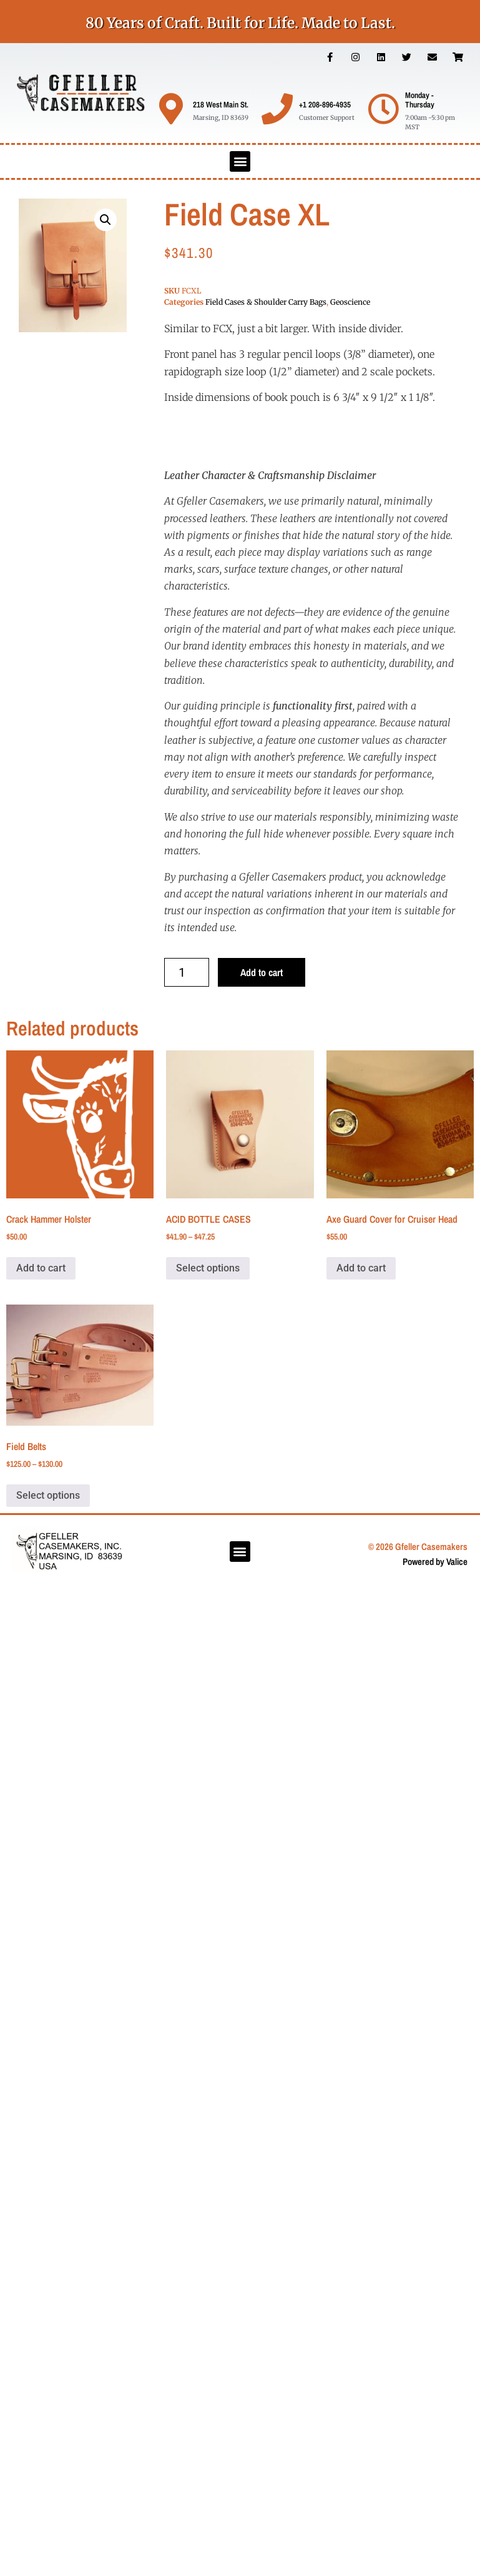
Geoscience (350, 302)
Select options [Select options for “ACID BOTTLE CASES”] (208, 1268)
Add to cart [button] (41, 1268)
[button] (240, 161)
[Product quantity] (187, 972)
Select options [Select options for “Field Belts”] (48, 1495)
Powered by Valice (435, 1561)
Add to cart (261, 972)
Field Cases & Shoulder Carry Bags (265, 302)
